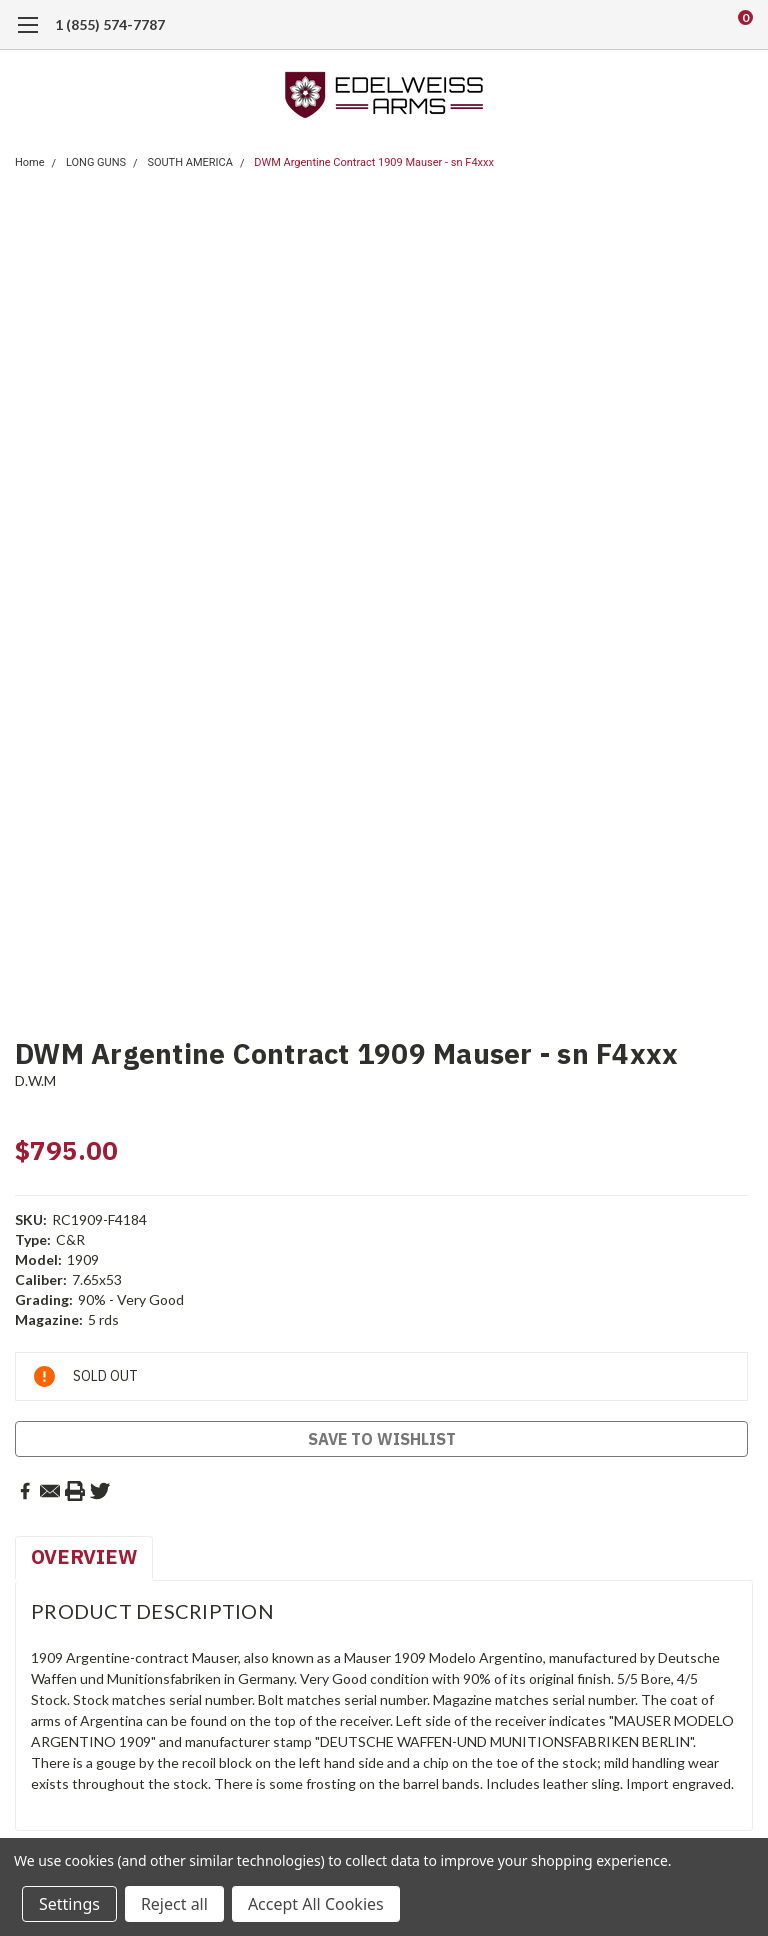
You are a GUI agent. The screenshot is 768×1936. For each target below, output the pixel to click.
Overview (84, 1556)
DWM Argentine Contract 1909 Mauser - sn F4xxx (374, 162)
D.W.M (35, 1080)
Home (30, 162)
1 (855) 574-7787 (110, 24)
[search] (662, 25)
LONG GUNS (96, 162)
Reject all (174, 1904)
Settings (69, 1904)
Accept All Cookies (316, 1904)
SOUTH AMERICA (190, 162)
